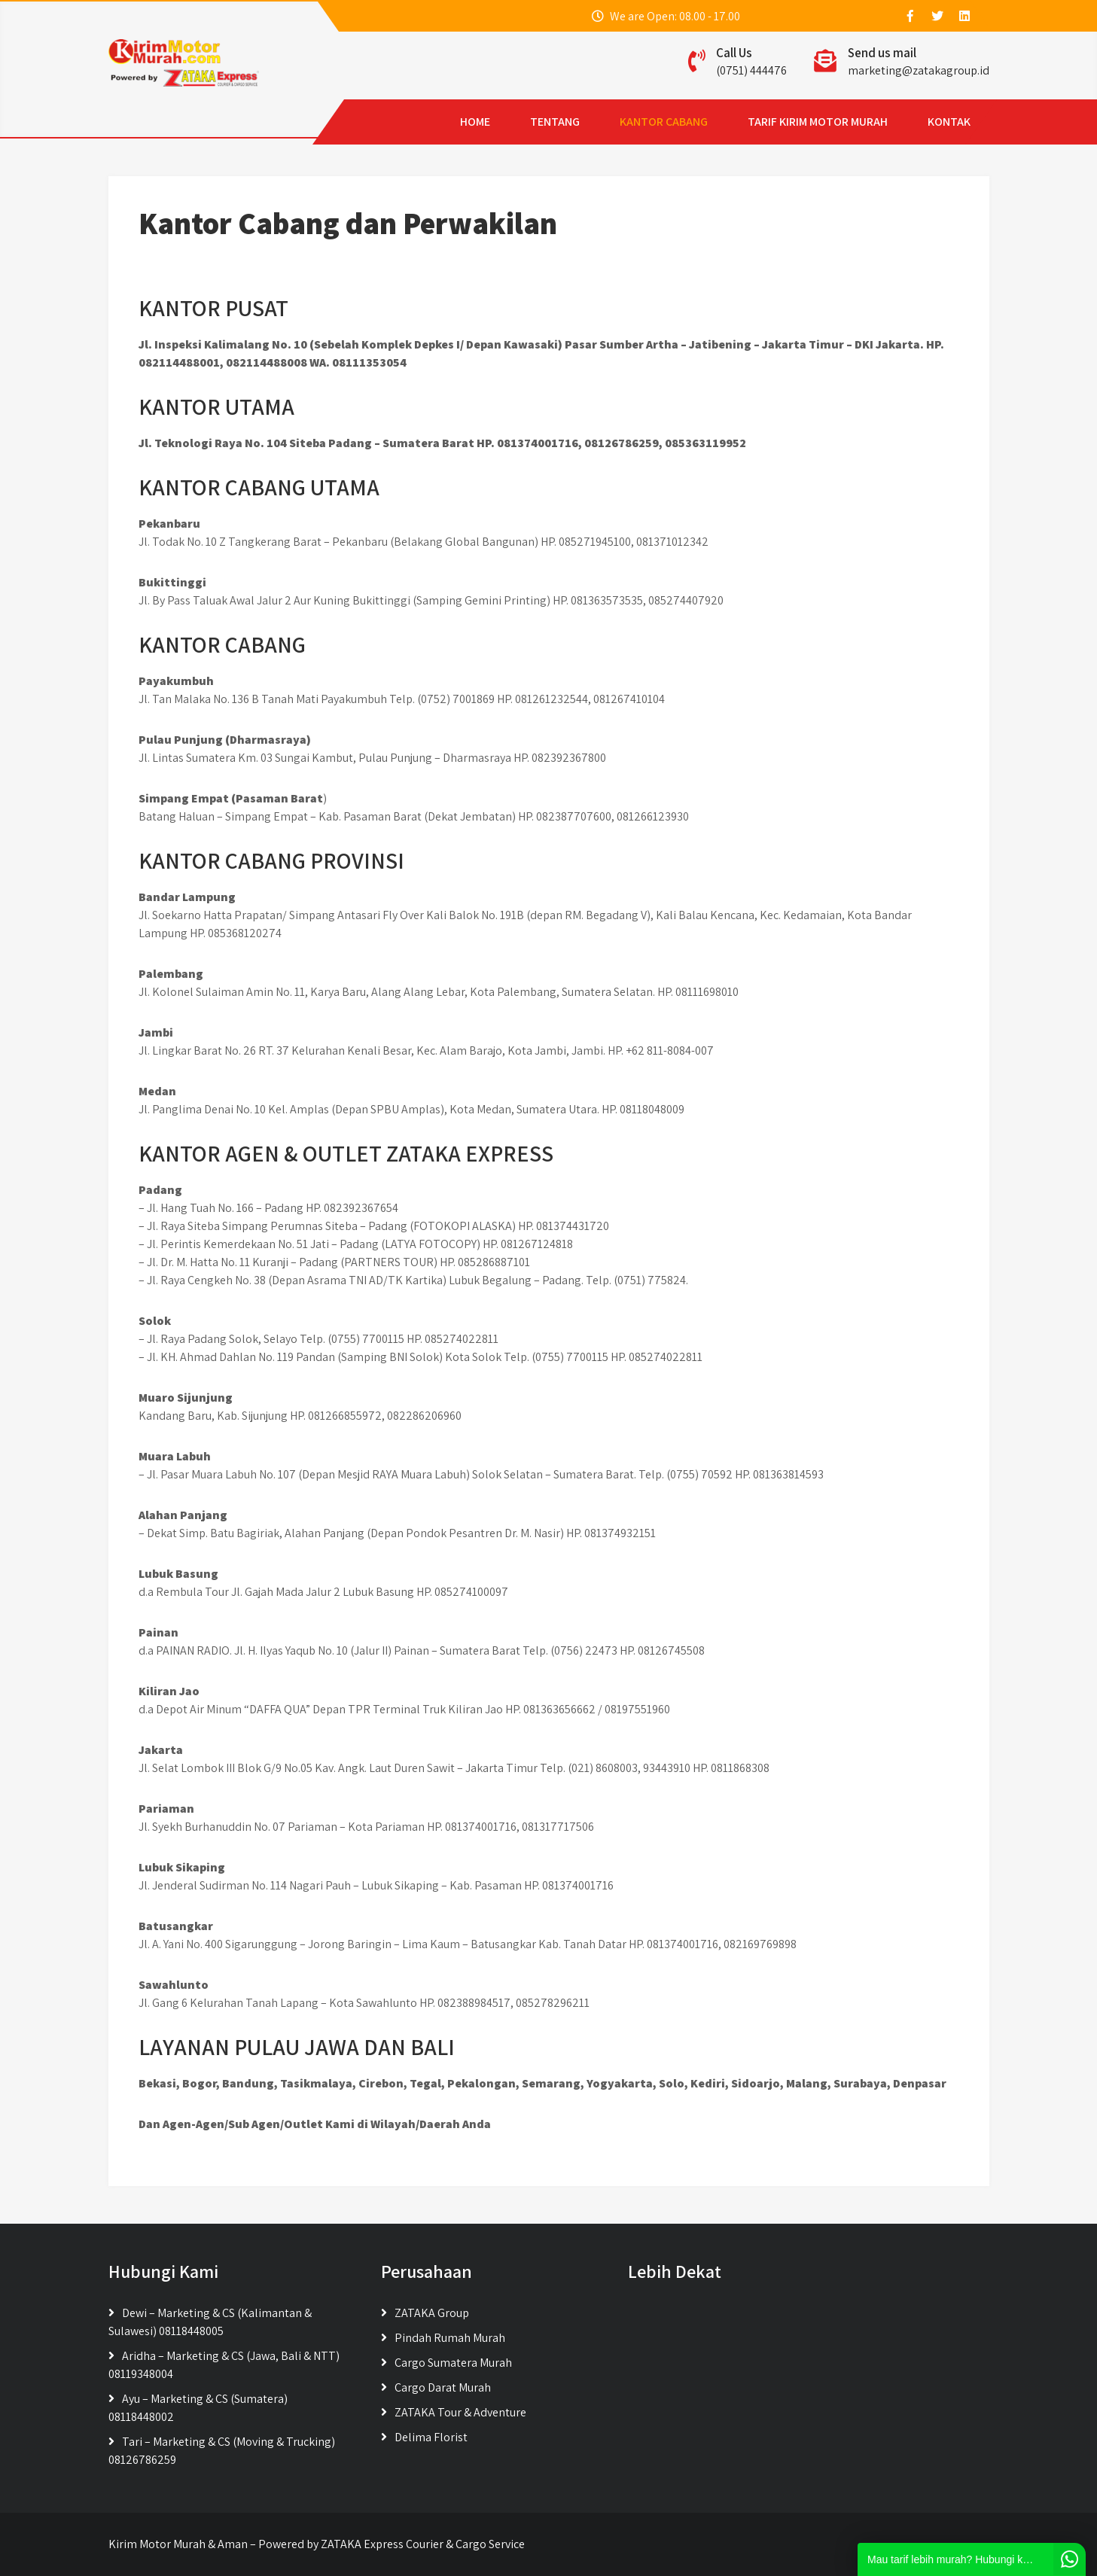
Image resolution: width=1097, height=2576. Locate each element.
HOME (381, 121)
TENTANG (461, 121)
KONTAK (854, 121)
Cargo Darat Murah (443, 2387)
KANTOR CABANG (570, 121)
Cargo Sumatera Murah (453, 2362)
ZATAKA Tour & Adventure (460, 2412)
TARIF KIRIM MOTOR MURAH (724, 121)
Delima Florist (431, 2437)
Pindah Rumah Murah (450, 2338)
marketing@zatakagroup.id (918, 70)
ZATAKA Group (432, 2313)
